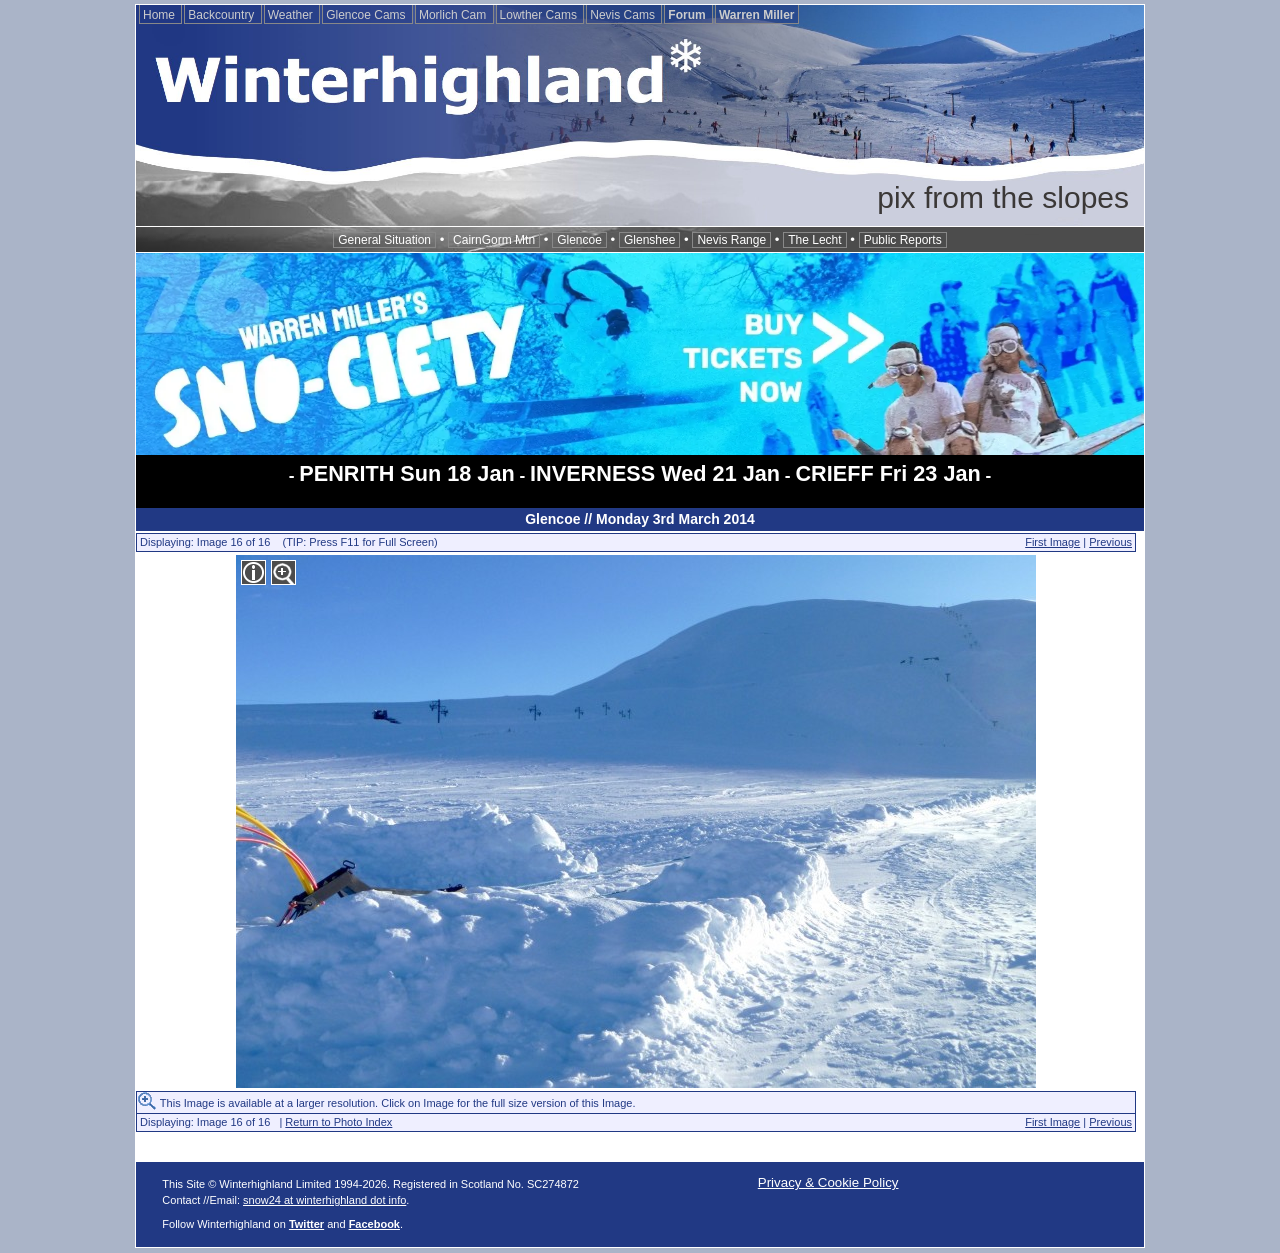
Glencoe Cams (367, 15)
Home (160, 15)
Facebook (374, 1224)
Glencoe (579, 240)
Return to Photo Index (338, 1122)
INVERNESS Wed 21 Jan (655, 473)
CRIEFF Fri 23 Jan (887, 473)
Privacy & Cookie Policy (828, 1182)
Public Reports (903, 240)
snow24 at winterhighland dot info (324, 1200)
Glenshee (649, 240)
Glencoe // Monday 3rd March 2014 (640, 519)
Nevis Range (731, 240)
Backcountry (222, 15)
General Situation (384, 240)
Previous (1110, 542)
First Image (1052, 542)
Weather (292, 15)
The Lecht (814, 240)
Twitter (306, 1224)
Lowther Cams (540, 15)
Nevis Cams (624, 15)
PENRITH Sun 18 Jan (406, 473)
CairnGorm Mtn (494, 240)
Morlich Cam (454, 15)
